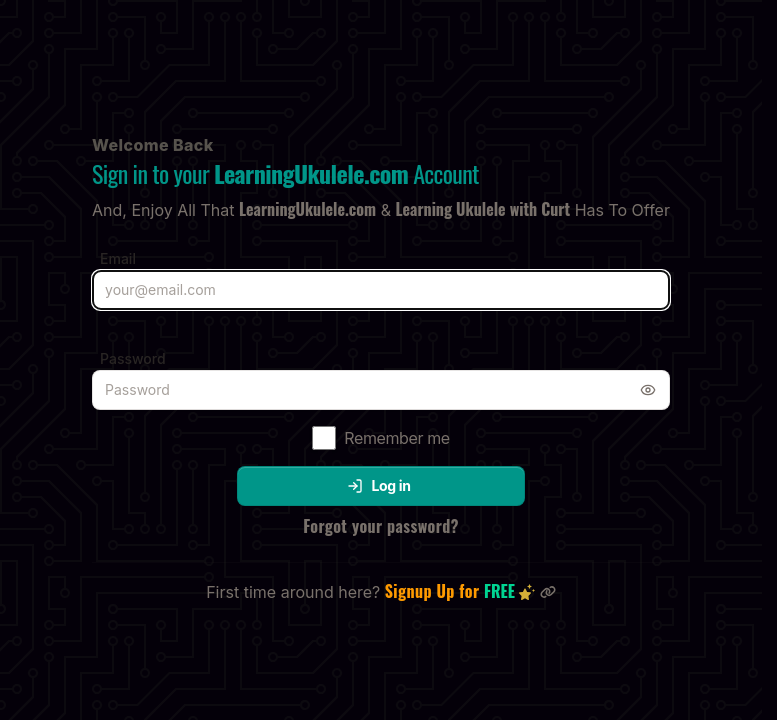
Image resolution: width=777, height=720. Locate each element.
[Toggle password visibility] (648, 390)
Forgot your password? (381, 526)
